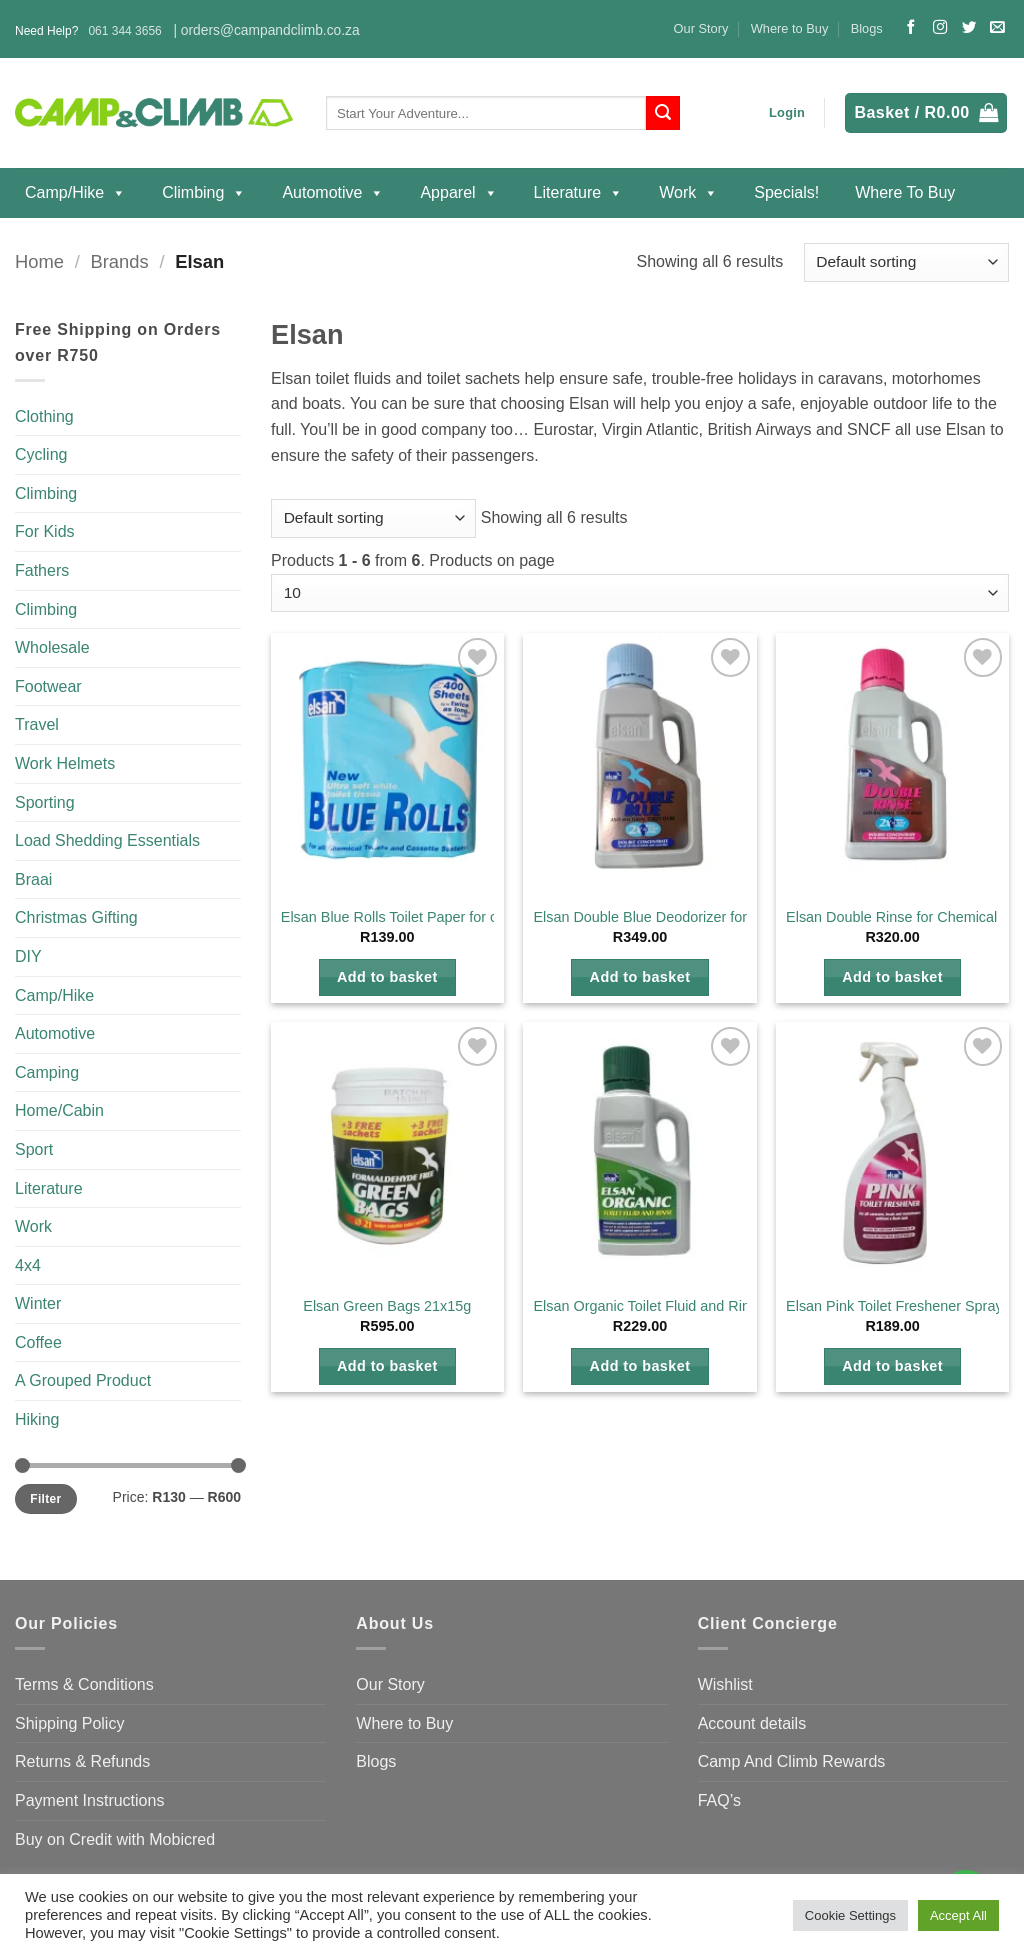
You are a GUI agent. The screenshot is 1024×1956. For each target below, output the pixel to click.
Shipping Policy (69, 1723)
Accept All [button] (958, 1915)
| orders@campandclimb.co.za (266, 30)
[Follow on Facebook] (911, 28)
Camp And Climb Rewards (792, 1761)
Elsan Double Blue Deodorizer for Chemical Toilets (694, 917)
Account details (752, 1723)
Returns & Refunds (82, 1761)
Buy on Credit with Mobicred (115, 1839)
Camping (47, 1072)
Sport (34, 1149)
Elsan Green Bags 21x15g (387, 1306)
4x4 (28, 1265)
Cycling (41, 454)
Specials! (786, 192)
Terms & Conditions (84, 1684)
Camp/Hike (75, 193)
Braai (33, 879)
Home (39, 261)
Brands (119, 261)
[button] (787, 113)
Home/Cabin (59, 1110)
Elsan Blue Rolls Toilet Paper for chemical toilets (435, 917)
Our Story (701, 28)
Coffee (38, 1342)
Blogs (867, 28)
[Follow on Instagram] (940, 28)
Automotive (333, 193)
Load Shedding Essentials (107, 840)
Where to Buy (790, 28)
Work (688, 193)
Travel (37, 724)
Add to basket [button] (387, 977)
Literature (579, 193)
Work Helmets (65, 763)
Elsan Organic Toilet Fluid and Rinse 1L (659, 1306)
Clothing (44, 416)
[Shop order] (906, 262)
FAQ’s (719, 1800)
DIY (28, 956)
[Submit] (663, 113)
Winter (38, 1303)
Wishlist (725, 1684)
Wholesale (52, 647)
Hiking (37, 1419)
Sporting (45, 802)
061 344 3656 (124, 31)
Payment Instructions (89, 1800)
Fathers (42, 570)
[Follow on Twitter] (969, 28)
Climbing (204, 193)
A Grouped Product (83, 1380)
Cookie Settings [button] (850, 1915)
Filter (45, 1499)
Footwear (48, 686)
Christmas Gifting (76, 917)
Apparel (458, 193)
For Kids (45, 531)
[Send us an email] (997, 28)
